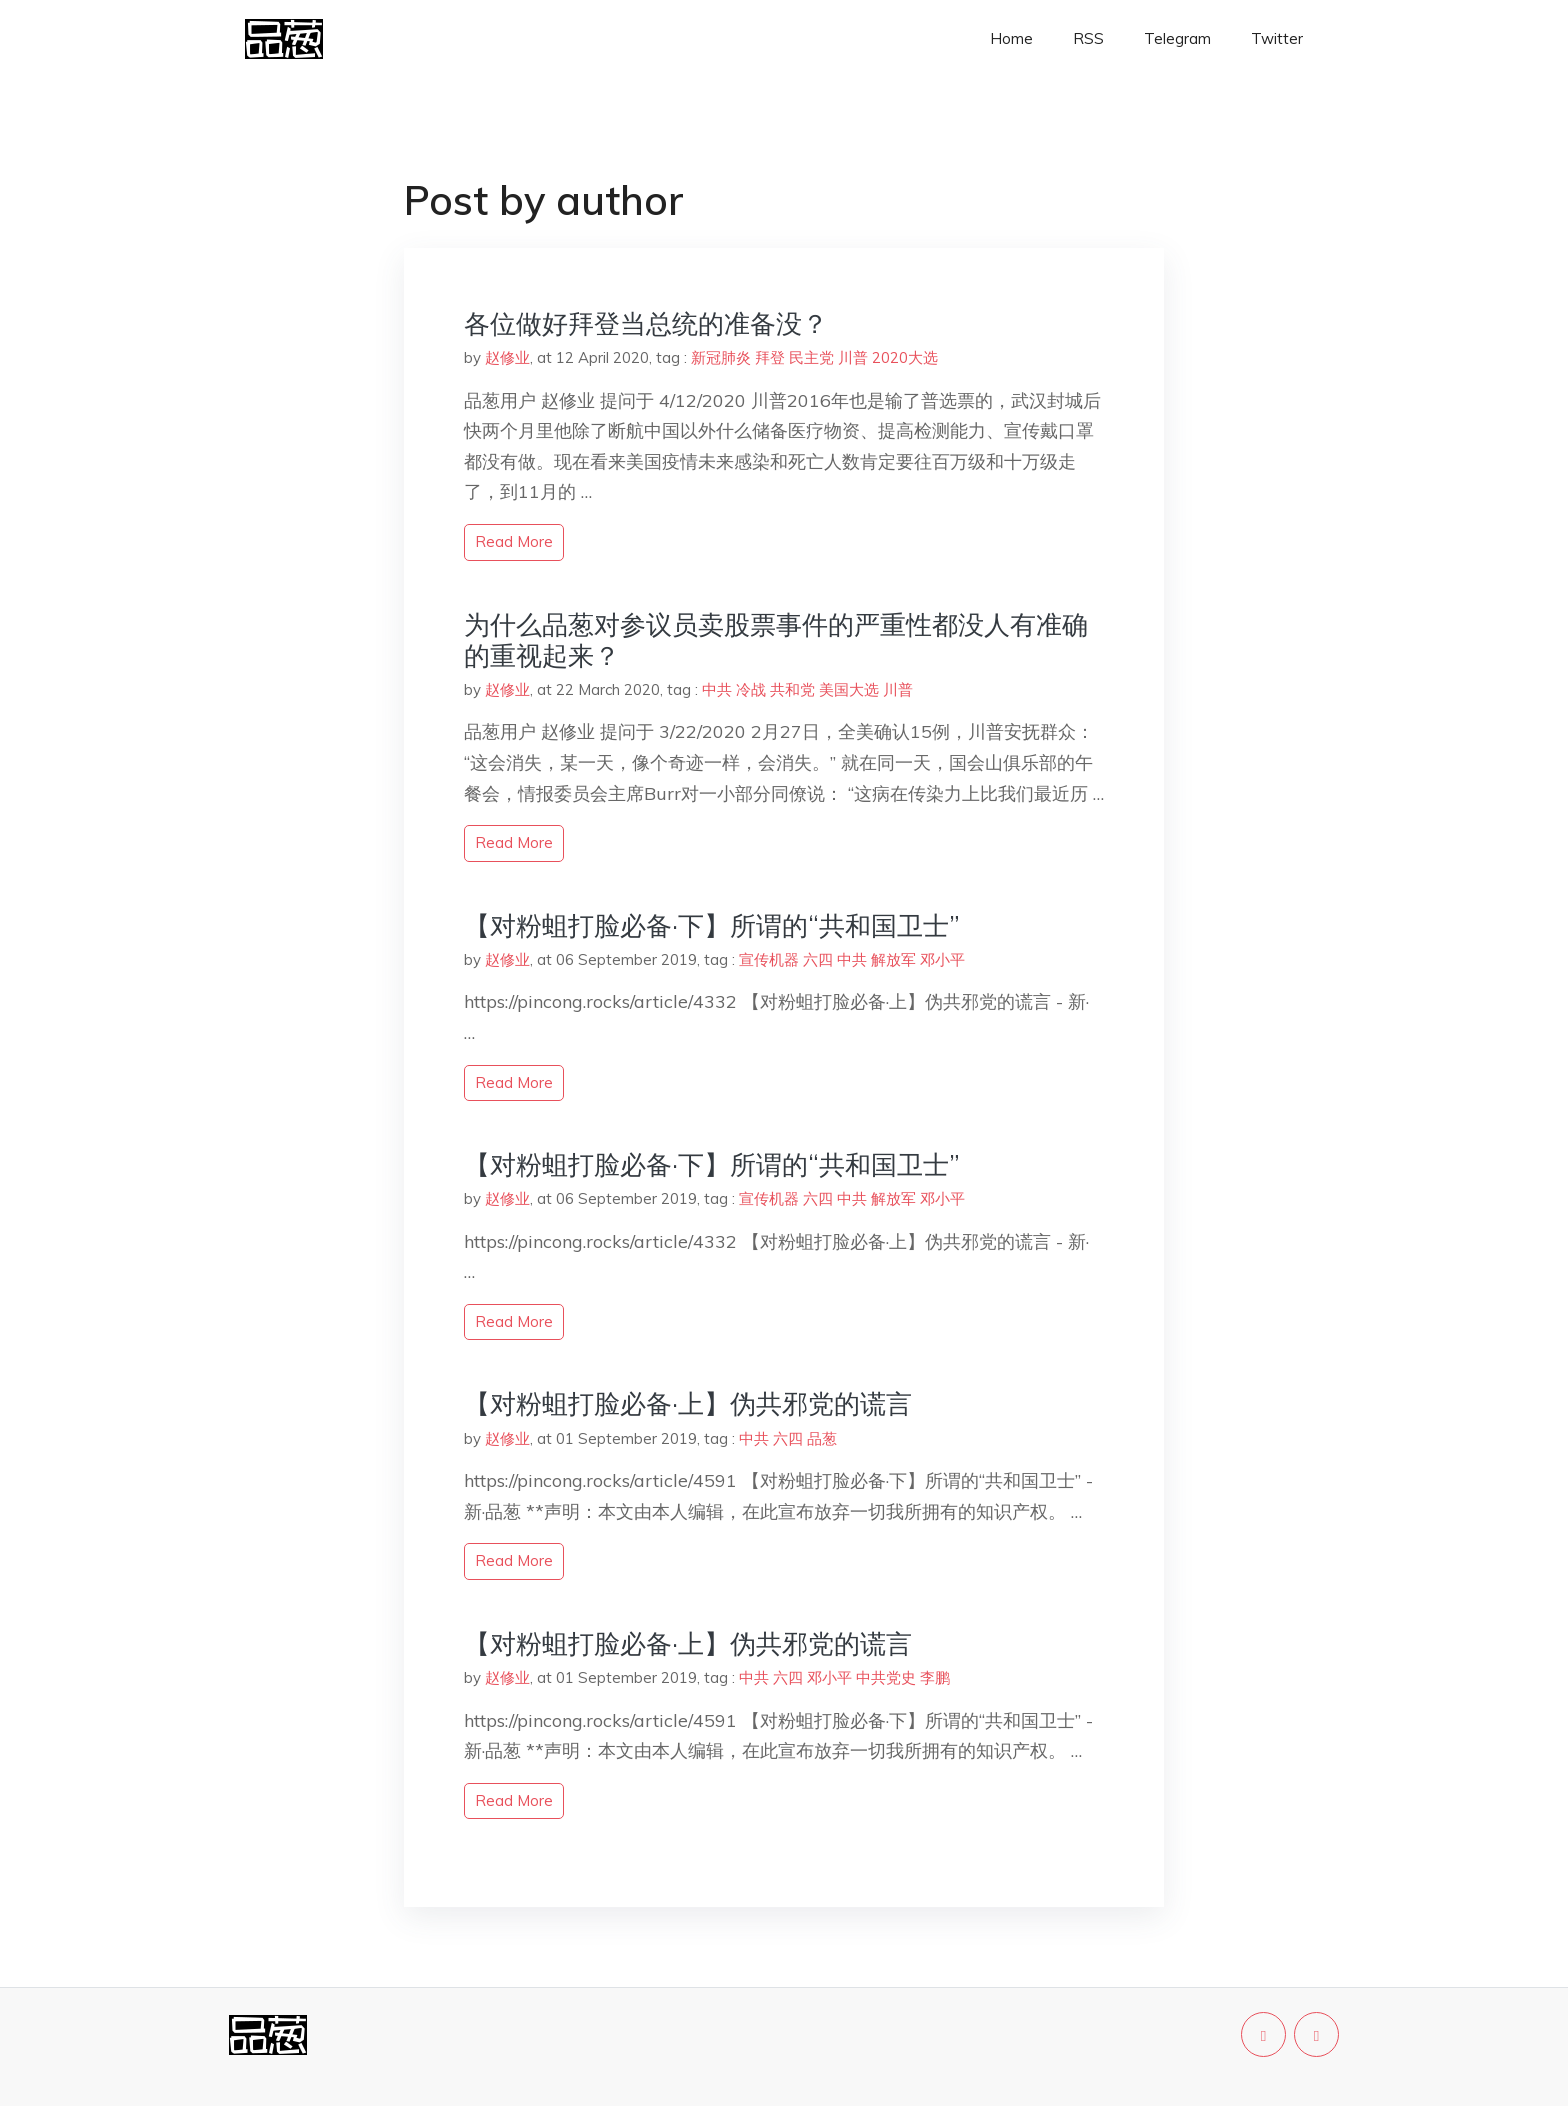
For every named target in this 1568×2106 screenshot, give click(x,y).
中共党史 (886, 1677)
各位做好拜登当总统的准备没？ (646, 323)
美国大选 (849, 689)
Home (1011, 38)
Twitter (1277, 38)
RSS (1088, 38)
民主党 (811, 357)
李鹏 (935, 1677)
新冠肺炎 (721, 357)
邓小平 (942, 959)
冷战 (751, 689)
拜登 (770, 357)
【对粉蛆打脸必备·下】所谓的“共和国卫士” (712, 925)
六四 (818, 959)
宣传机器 (769, 959)
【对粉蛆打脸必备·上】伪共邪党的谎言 (688, 1403)
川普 (853, 357)
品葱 (822, 1438)
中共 (717, 689)
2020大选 (905, 357)
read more (514, 541)
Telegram (1177, 38)
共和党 (792, 689)
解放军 (893, 959)
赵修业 (507, 357)
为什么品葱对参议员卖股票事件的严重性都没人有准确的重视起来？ (776, 640)
